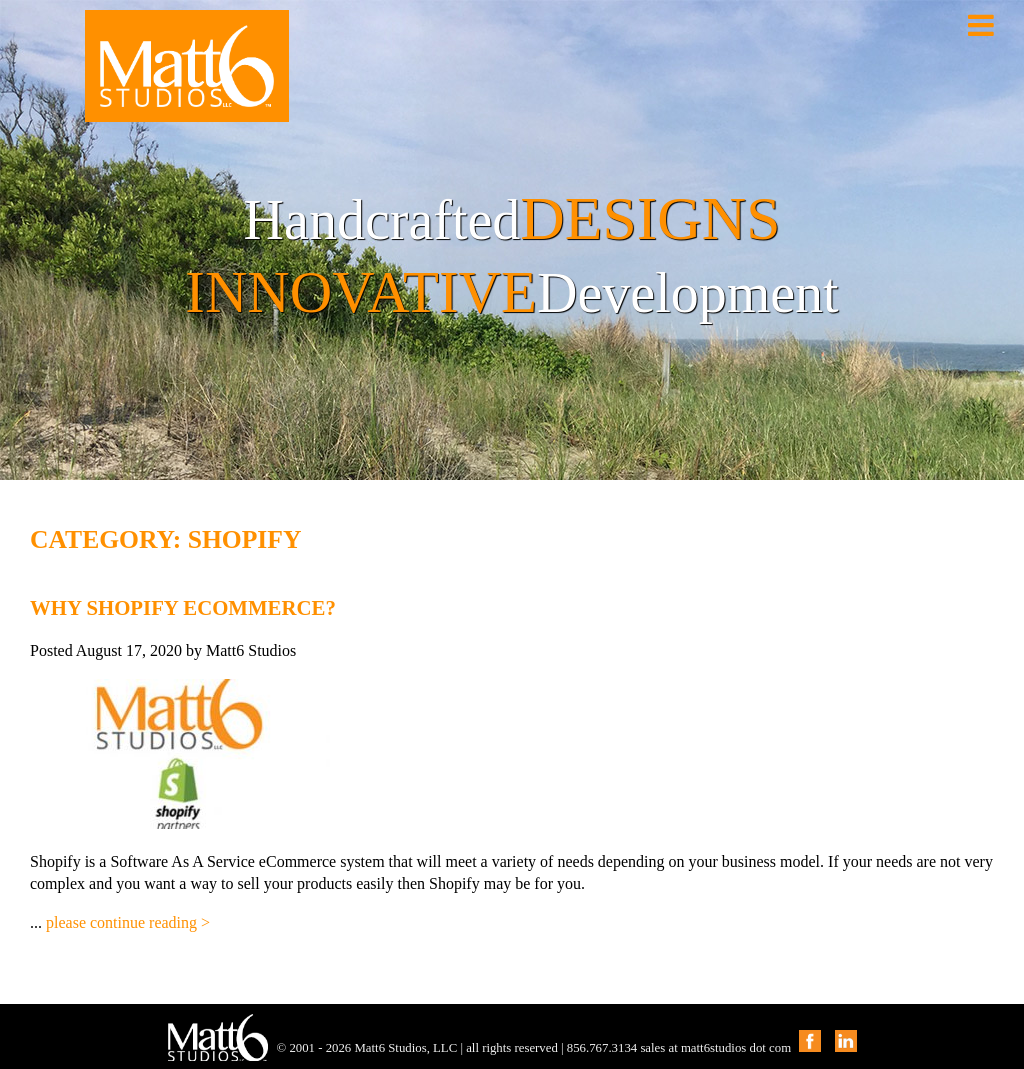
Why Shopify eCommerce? (183, 607)
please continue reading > (128, 922)
